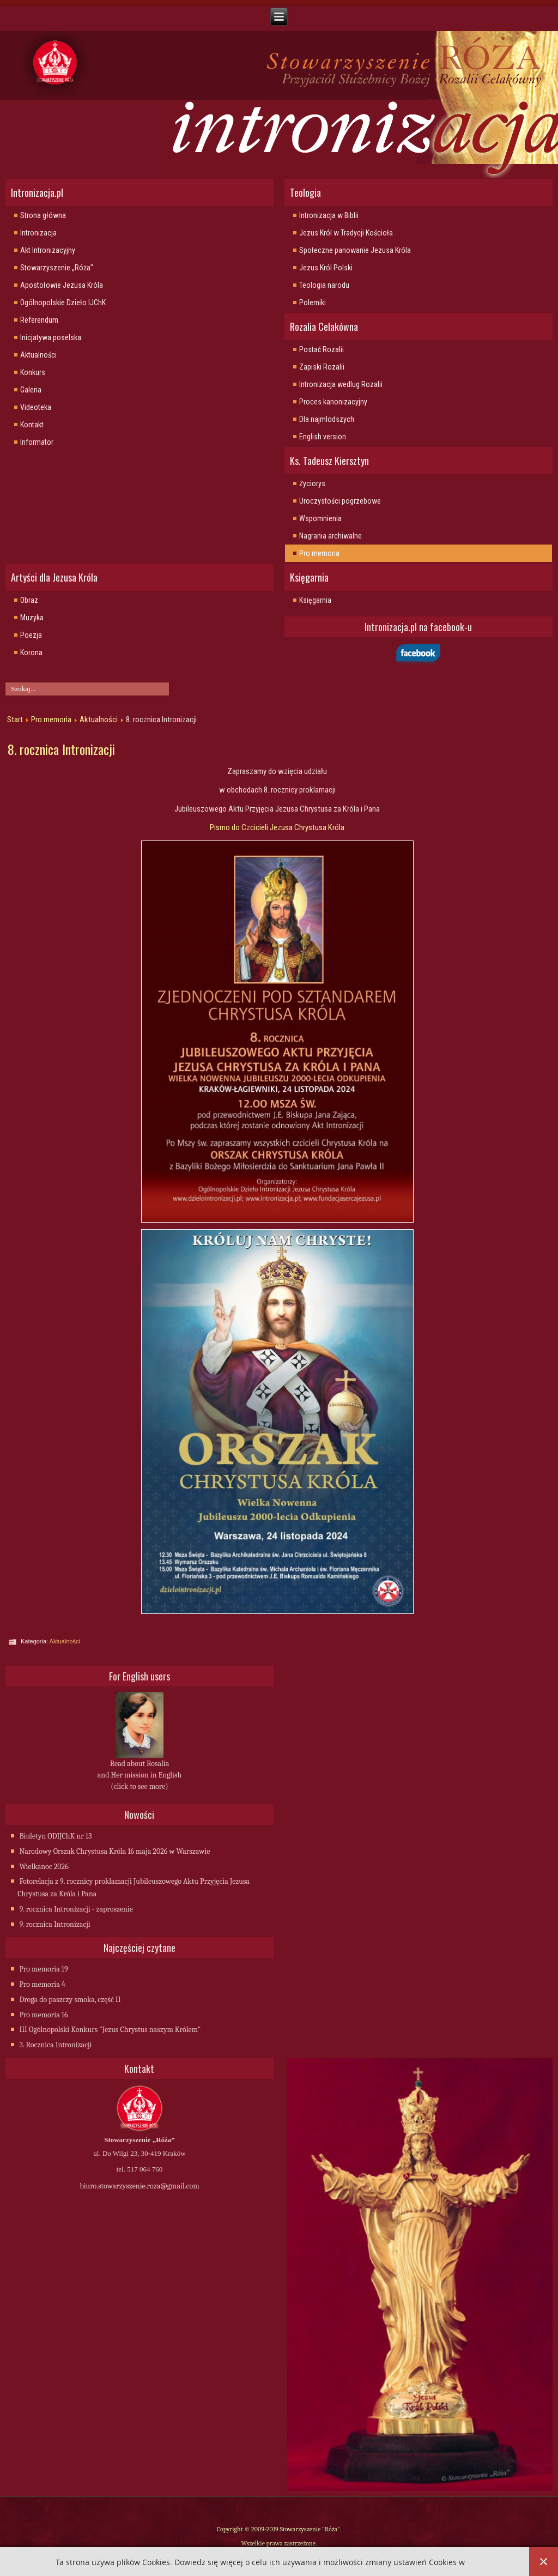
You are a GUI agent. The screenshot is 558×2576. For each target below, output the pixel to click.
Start (15, 719)
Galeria (30, 389)
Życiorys (312, 483)
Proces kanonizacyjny (333, 401)
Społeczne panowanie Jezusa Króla (355, 250)
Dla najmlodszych (326, 419)
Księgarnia (315, 600)
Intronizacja (38, 232)
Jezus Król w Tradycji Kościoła (346, 232)
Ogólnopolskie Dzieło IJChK (63, 302)
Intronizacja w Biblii (329, 215)
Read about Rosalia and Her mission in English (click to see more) (139, 1775)
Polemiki (312, 302)
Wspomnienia (320, 518)
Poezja (31, 635)
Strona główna (43, 215)
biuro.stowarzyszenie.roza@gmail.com (139, 2186)
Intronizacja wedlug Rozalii (341, 384)
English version (322, 436)
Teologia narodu (324, 285)
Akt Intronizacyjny (47, 250)
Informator (36, 442)
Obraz (29, 600)
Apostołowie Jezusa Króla (61, 285)
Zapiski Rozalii (321, 366)
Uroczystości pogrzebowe (340, 501)
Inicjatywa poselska (50, 337)
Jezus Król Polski (326, 267)
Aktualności (38, 354)
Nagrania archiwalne (330, 535)
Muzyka (32, 617)
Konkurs (32, 372)
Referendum (39, 320)
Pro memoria (319, 553)
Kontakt (32, 424)
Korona (31, 652)
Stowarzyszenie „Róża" (56, 267)
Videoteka (35, 407)
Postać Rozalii (321, 349)
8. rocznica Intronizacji (61, 749)
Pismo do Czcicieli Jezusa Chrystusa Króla (277, 827)
